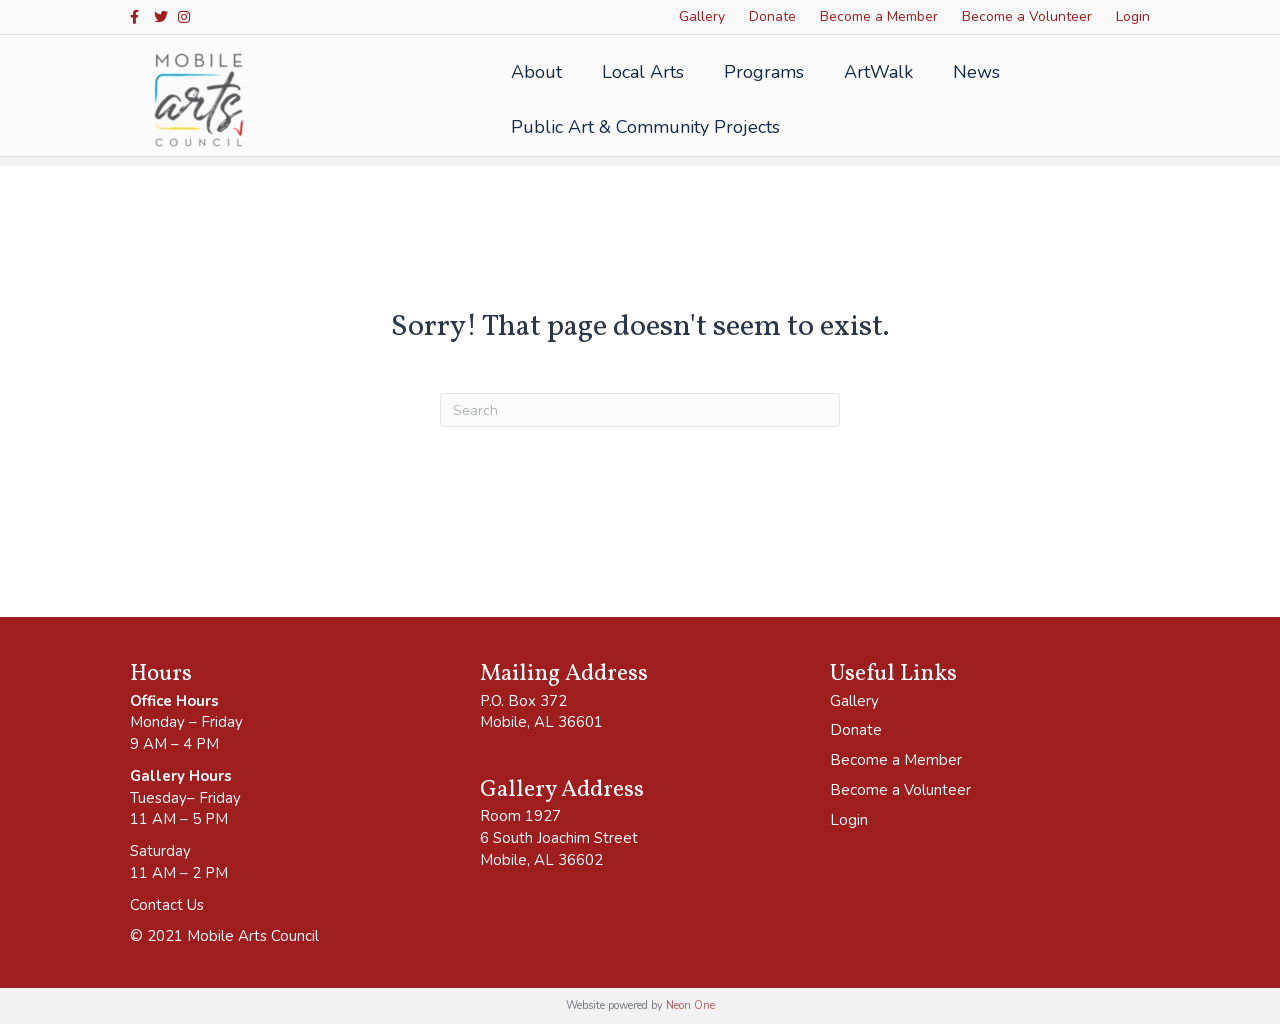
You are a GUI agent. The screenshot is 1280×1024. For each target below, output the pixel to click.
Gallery (702, 16)
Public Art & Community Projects (639, 127)
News (970, 72)
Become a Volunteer (1027, 16)
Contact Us (167, 905)
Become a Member (879, 16)
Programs (758, 72)
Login (1133, 16)
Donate (772, 16)
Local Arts (637, 72)
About (530, 72)
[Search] (640, 410)
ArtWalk (872, 72)
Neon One (690, 1005)
